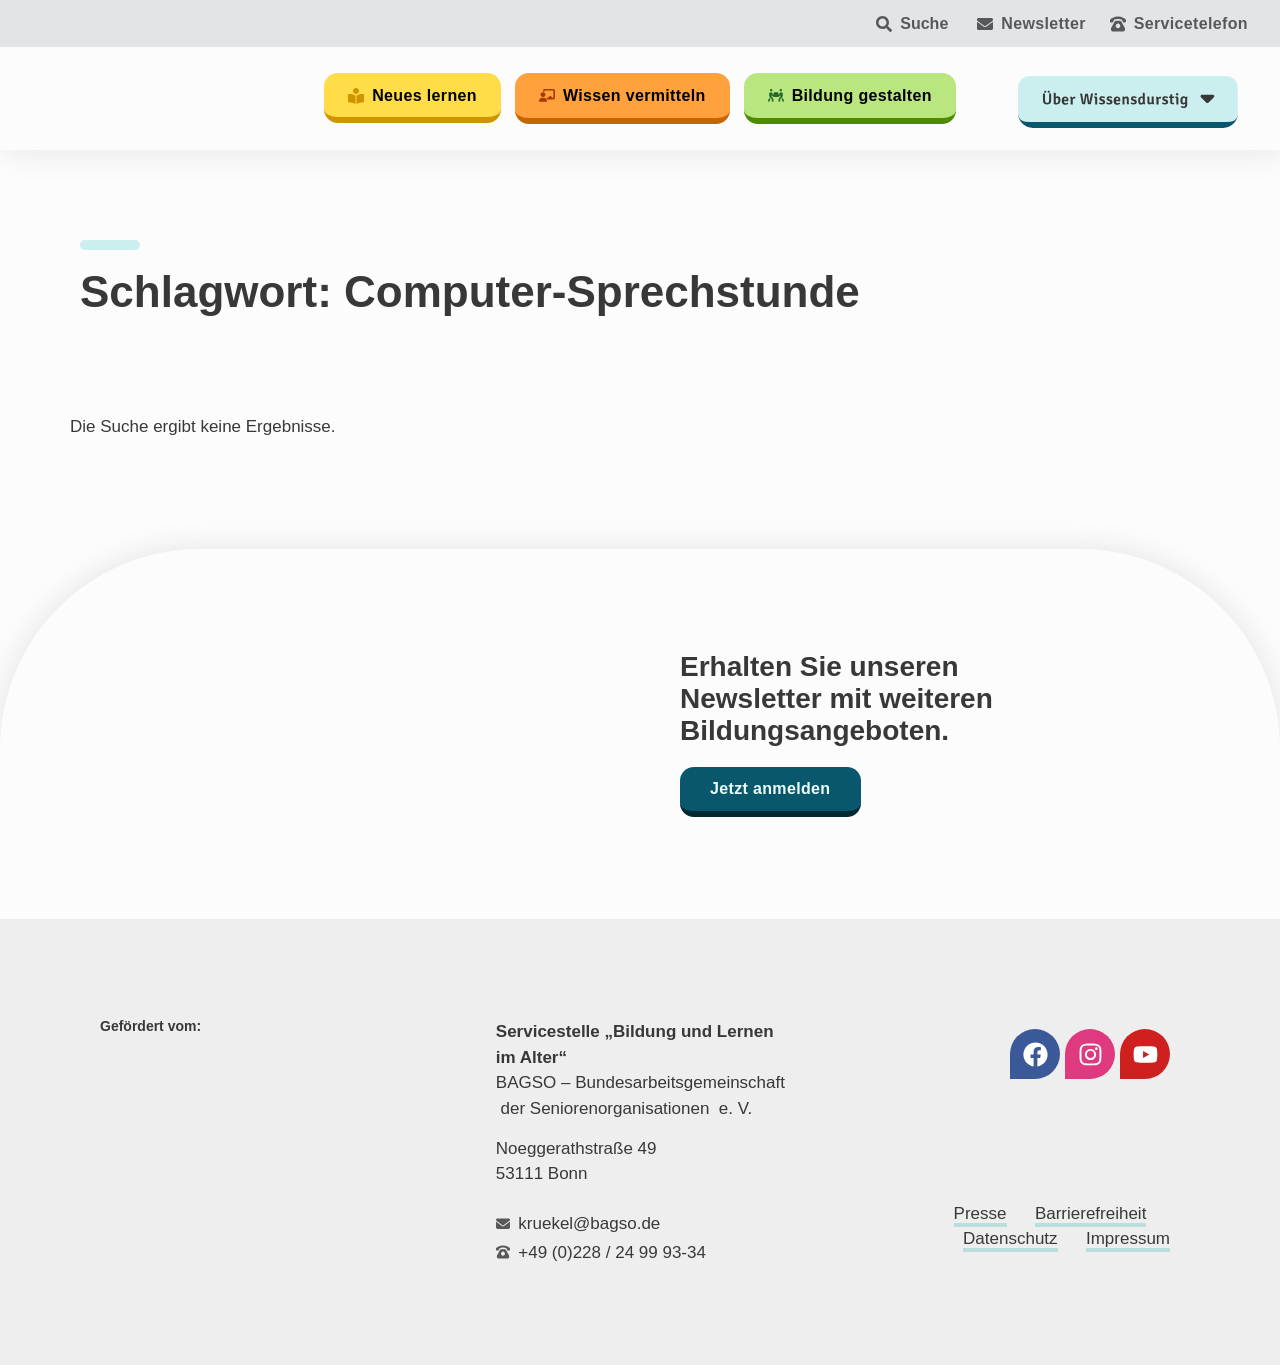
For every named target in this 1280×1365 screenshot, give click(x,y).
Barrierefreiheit (1091, 1213)
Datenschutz (1010, 1238)
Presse (980, 1213)
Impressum (1128, 1238)
